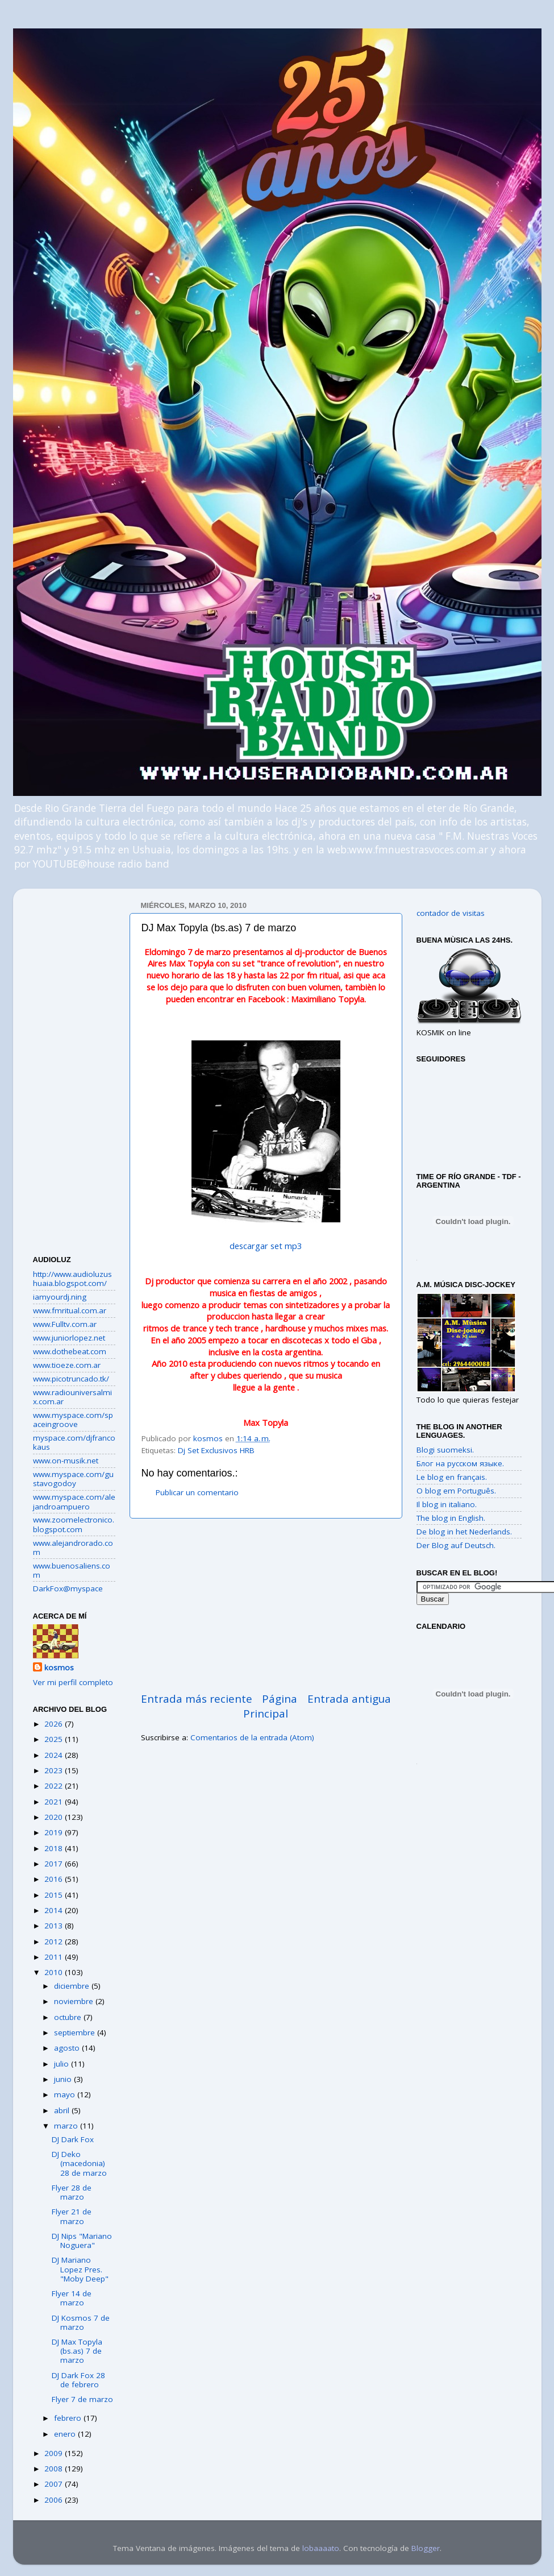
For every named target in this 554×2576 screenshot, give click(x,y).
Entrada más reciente (196, 1698)
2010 (54, 1972)
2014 (54, 1910)
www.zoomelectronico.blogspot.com (73, 1524)
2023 (54, 1770)
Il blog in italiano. (446, 1504)
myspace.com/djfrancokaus (74, 1442)
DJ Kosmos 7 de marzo (81, 2322)
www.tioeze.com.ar (67, 1365)
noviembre (74, 2001)
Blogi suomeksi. (445, 1450)
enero (66, 2434)
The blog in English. (450, 1518)
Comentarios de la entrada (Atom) (252, 1737)
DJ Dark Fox (73, 2139)
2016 (54, 1879)
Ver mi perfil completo (73, 1682)
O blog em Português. (456, 1491)
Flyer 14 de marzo (71, 2298)
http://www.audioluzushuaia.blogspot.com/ (72, 1278)
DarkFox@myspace (68, 1588)
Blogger (425, 2548)
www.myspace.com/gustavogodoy (73, 1478)
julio (62, 2064)
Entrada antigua (349, 1698)
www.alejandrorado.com (73, 1547)
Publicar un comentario (197, 1492)
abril (63, 2110)
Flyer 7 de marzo (82, 2399)
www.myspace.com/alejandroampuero (74, 1501)
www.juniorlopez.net (69, 1338)
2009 (54, 2453)
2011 (54, 1957)
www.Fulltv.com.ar (65, 1324)
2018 (54, 1848)
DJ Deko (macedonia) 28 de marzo (79, 2163)
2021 (54, 1802)
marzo (67, 2126)
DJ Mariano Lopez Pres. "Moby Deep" (80, 2269)
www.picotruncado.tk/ (71, 1379)
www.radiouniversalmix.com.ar (72, 1397)
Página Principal (270, 1706)
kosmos (59, 1667)
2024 (54, 1755)
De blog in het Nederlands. (464, 1531)
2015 (54, 1895)
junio (64, 2079)
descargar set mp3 (266, 1245)
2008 (54, 2468)
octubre (69, 2017)
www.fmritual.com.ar (69, 1310)
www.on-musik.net (65, 1460)
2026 (54, 1724)
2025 (54, 1739)
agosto (68, 2048)
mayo (65, 2094)
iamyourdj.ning (59, 1297)
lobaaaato (320, 2548)
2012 (54, 1941)
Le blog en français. (451, 1477)
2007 (54, 2484)
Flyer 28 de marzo (71, 2192)
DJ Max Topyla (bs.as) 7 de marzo (77, 2351)
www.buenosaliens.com (71, 1570)
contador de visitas (450, 913)
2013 (54, 1925)
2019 (54, 1832)
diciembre (72, 1986)
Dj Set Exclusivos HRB (216, 1450)
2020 (54, 1817)
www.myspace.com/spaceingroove (73, 1419)
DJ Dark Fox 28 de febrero (78, 2380)
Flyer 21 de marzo (71, 2216)
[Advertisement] (266, 1605)
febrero (69, 2418)
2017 (54, 1864)
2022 (54, 1786)
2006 (54, 2500)
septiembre (75, 2032)
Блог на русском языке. (460, 1463)
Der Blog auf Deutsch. (455, 1545)
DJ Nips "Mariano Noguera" (82, 2240)
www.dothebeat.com (69, 1351)
